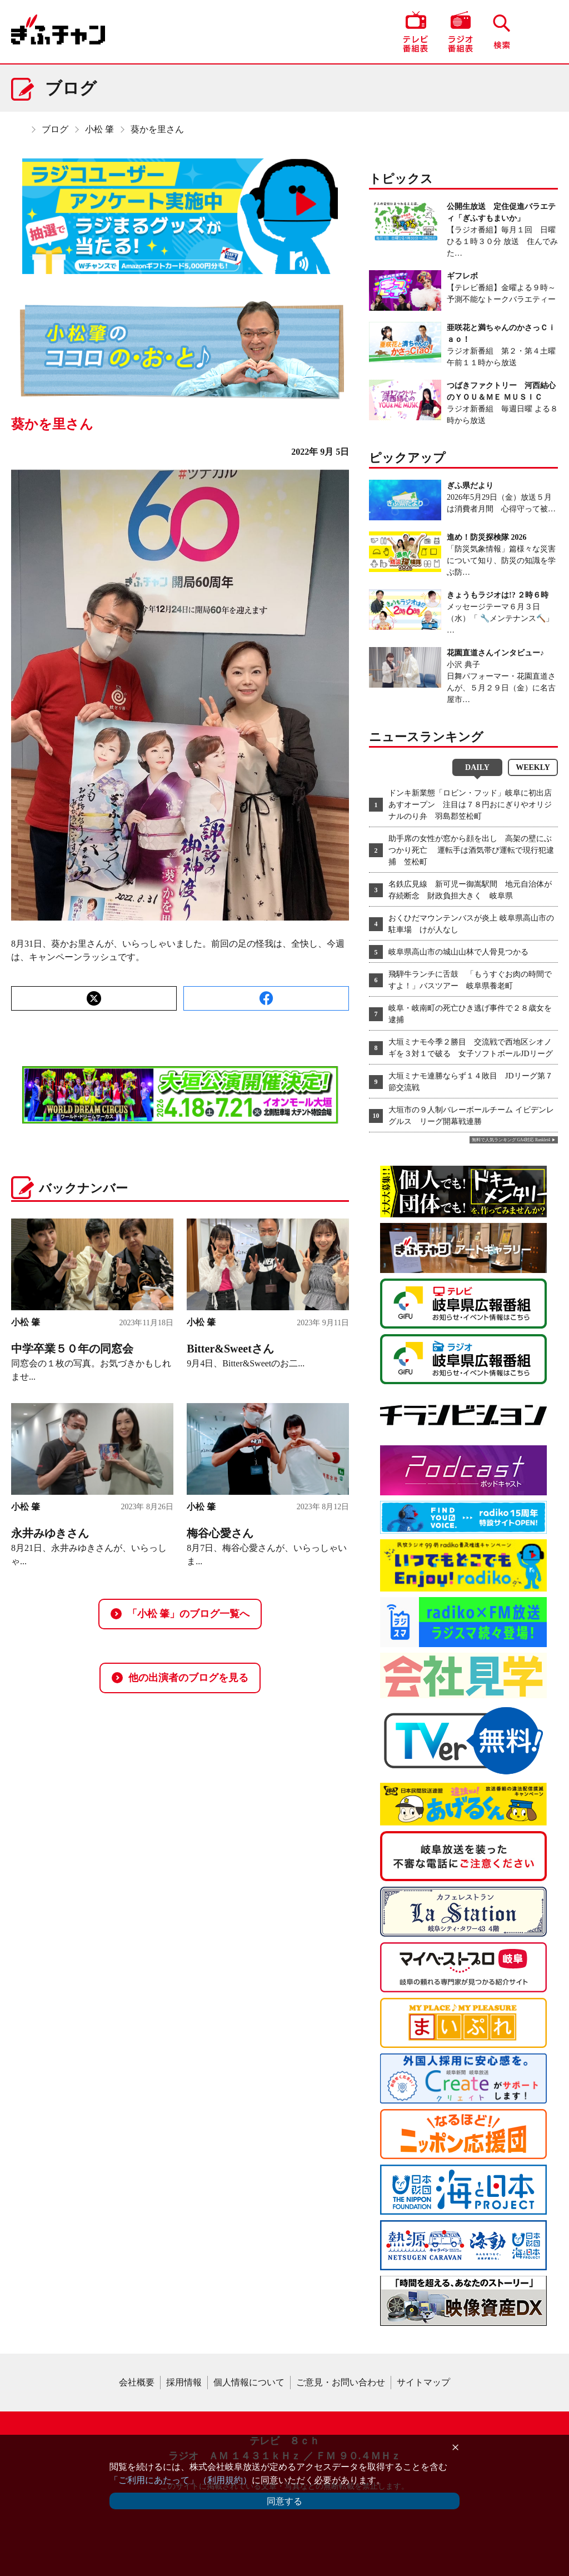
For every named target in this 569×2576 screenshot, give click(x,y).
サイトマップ (423, 2382)
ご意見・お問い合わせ (340, 2382)
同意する (284, 2501)
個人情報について (248, 2382)
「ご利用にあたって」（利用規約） (180, 2480)
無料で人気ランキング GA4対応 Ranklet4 (511, 1139)
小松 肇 (99, 129)
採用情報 (184, 2382)
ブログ (55, 129)
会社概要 (136, 2382)
